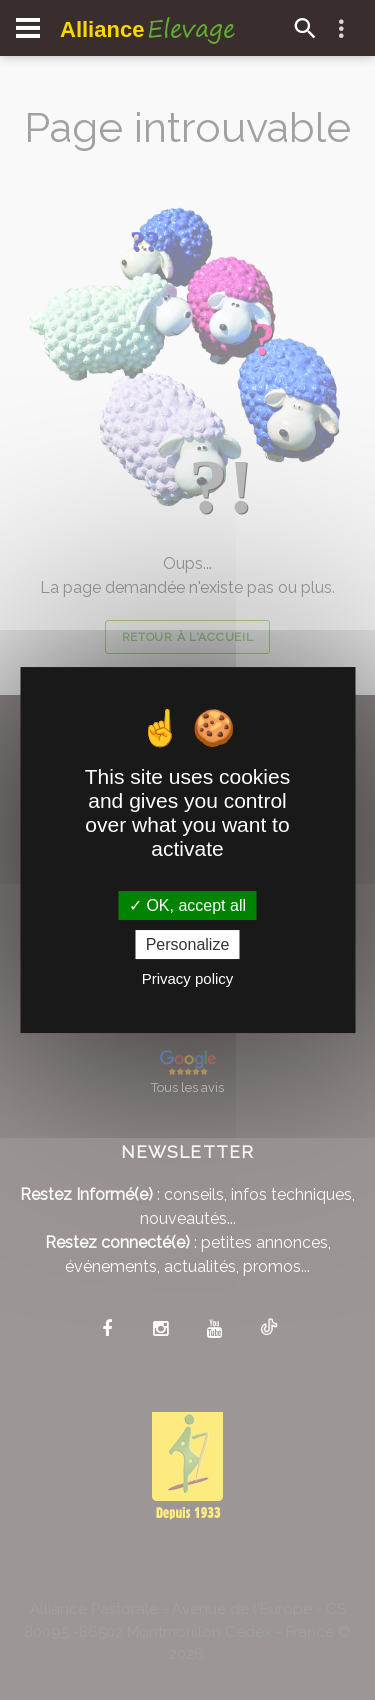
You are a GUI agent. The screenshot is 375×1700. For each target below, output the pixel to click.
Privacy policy (188, 978)
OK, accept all (187, 905)
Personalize (188, 944)
